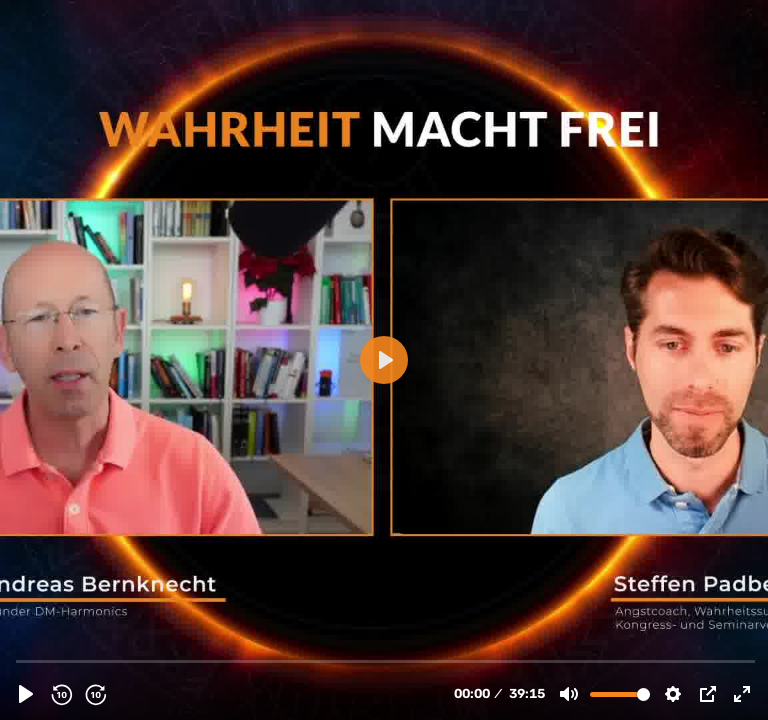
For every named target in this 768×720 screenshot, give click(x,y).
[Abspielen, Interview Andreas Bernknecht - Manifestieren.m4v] (26, 694)
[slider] (386, 660)
